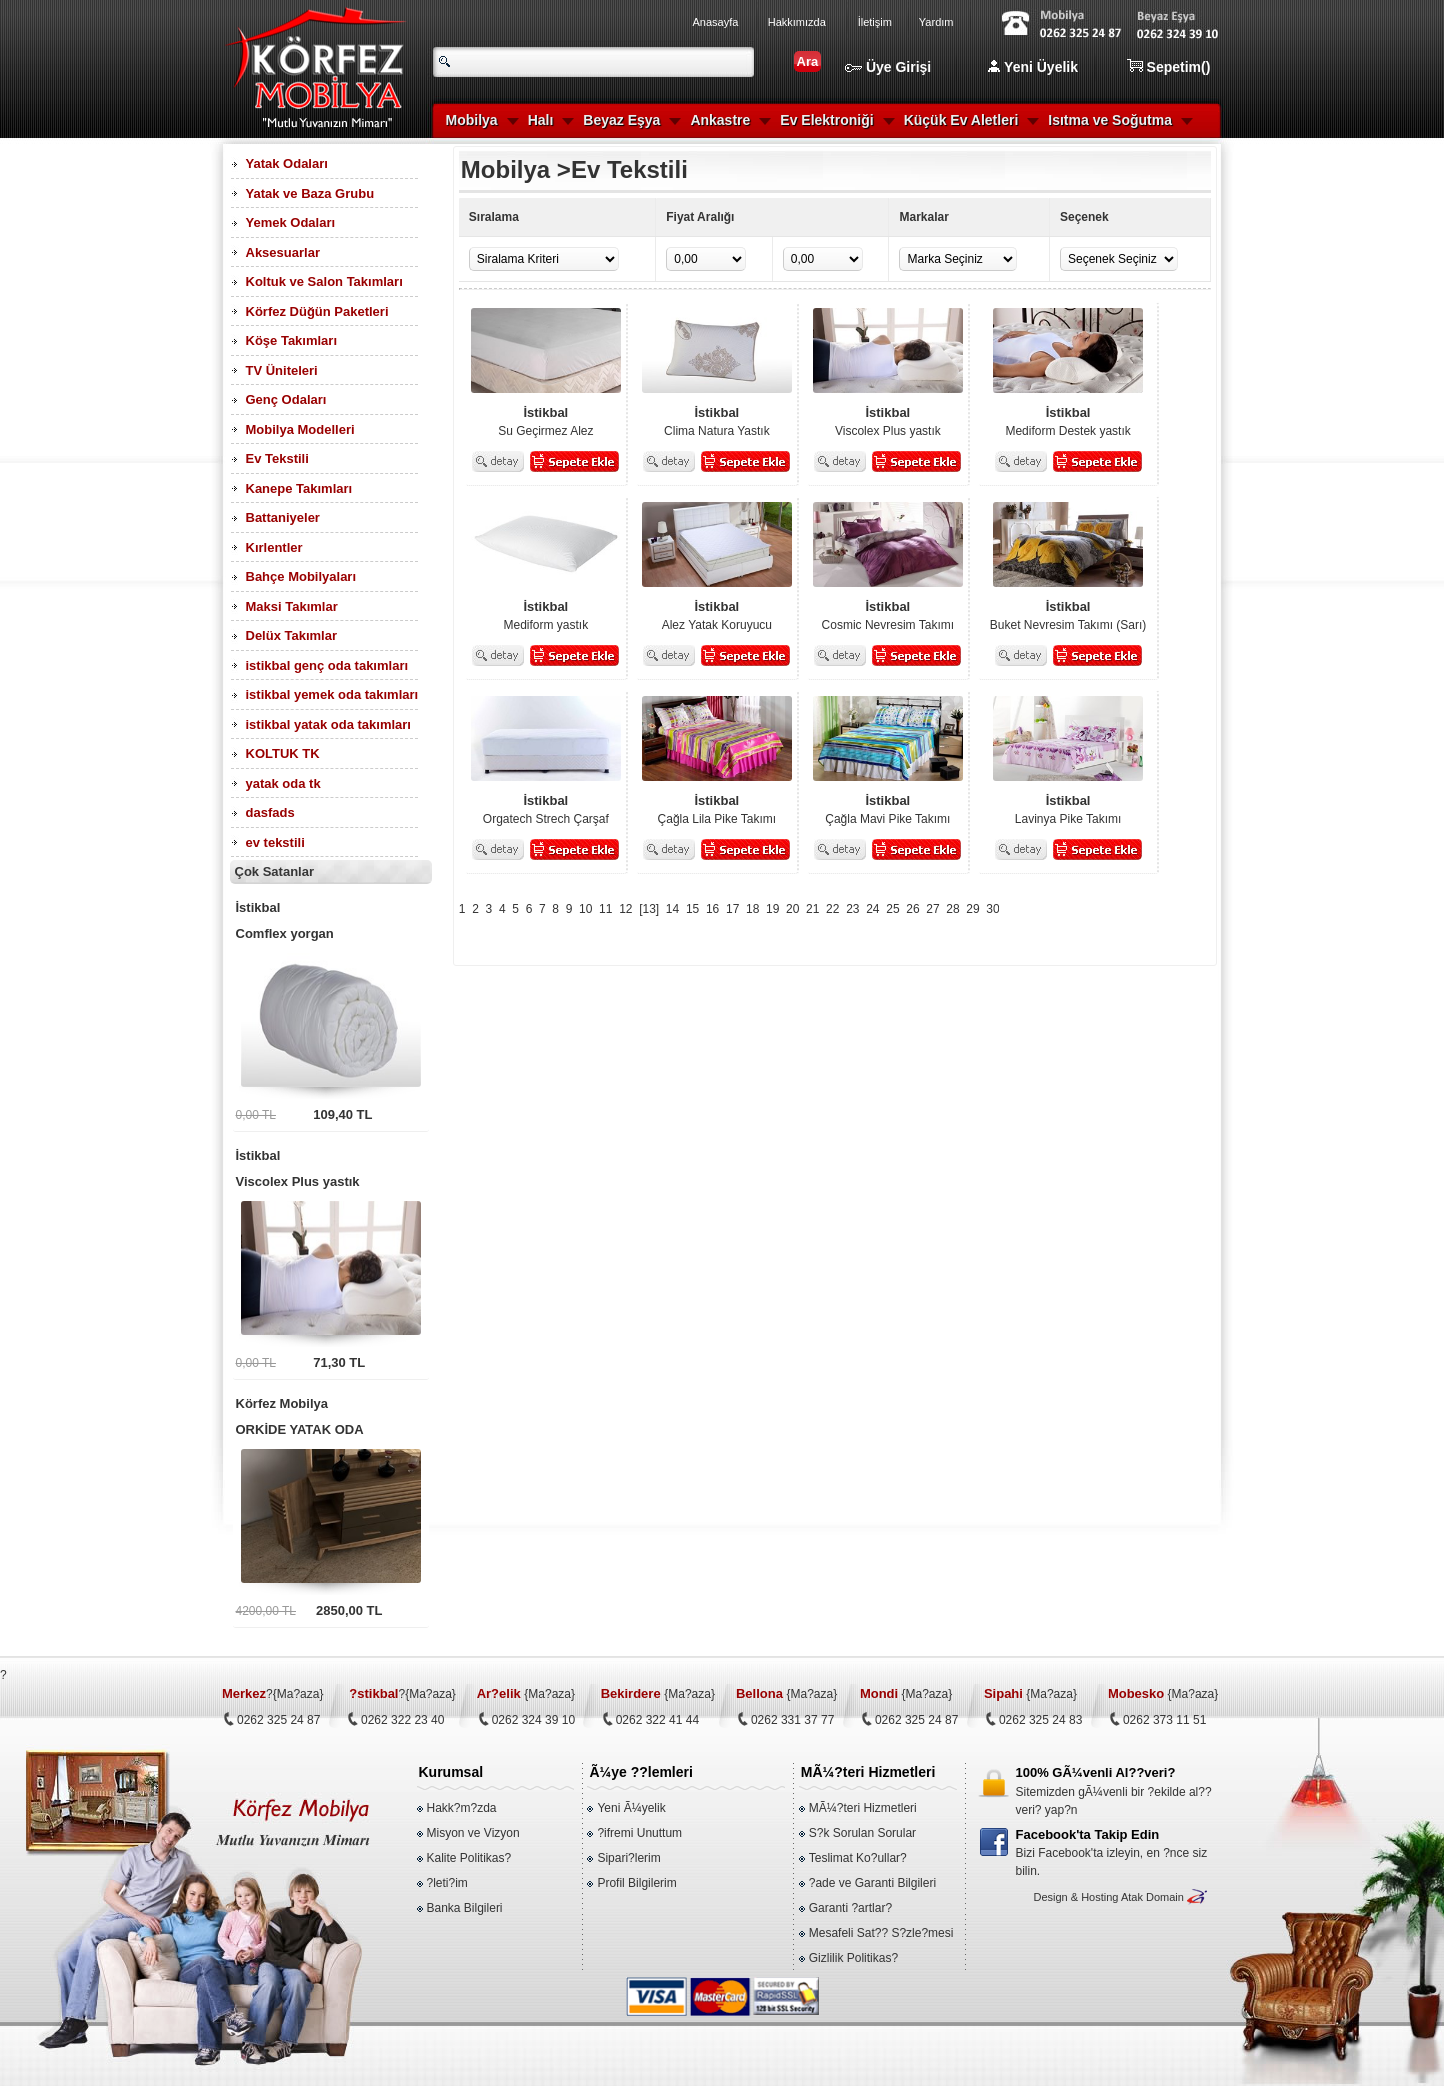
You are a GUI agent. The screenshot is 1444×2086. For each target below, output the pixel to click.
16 (712, 909)
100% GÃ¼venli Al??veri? (1096, 1772)
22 (832, 909)
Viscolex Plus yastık (331, 1166)
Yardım (936, 22)
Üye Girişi (888, 67)
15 (692, 909)
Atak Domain (1152, 1897)
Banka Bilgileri (465, 1908)
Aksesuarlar (283, 252)
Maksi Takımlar (292, 606)
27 (932, 909)
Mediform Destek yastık (1068, 421)
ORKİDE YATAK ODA (331, 1414)
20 (792, 909)
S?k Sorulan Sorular (862, 1833)
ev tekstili (275, 842)
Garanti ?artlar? (850, 1908)
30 (992, 909)
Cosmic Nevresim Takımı (888, 615)
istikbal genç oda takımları (327, 665)
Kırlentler (274, 547)
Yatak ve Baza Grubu (310, 193)
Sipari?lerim (628, 1858)
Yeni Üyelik (1033, 67)
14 (672, 909)
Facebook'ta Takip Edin (1088, 1834)
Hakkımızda (797, 22)
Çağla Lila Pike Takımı (717, 809)
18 (752, 909)
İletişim (875, 22)
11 (605, 909)
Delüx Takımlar (292, 635)
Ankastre (720, 120)
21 (812, 909)
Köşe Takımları (292, 340)
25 (892, 909)
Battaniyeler (283, 517)
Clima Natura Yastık (717, 421)
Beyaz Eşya (621, 120)
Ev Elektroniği (826, 120)
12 (625, 909)
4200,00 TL (266, 1611)
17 (732, 909)
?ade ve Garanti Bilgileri (872, 1883)
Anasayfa (716, 22)
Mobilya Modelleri (300, 429)
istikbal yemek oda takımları (332, 694)
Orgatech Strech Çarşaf (546, 809)
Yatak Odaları (287, 163)
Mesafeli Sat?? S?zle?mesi (881, 1933)
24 (872, 909)
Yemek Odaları (291, 222)
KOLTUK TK (283, 753)
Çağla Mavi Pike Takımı (888, 809)
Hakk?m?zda (462, 1808)
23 (852, 909)
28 (952, 909)
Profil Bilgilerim (636, 1883)
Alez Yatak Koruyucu (717, 615)
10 (585, 909)
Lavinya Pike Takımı (1068, 809)
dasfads (270, 812)
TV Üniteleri (282, 370)
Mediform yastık (546, 615)
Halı (541, 120)
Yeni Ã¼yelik (631, 1808)
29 (972, 909)
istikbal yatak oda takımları (328, 724)
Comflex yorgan (331, 918)
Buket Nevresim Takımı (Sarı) (1068, 615)
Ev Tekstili (277, 458)
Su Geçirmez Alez (546, 421)
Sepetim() (1169, 67)
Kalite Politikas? (469, 1858)
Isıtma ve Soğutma (1110, 120)
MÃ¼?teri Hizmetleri (863, 1808)
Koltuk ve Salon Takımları (324, 281)
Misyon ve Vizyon (473, 1833)
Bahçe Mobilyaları (301, 576)
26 (912, 909)
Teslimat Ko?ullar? (858, 1858)
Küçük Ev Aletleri (961, 120)
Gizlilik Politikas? (853, 1958)
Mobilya (472, 120)
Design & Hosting (1075, 1897)
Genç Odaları (286, 399)
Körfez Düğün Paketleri (317, 311)
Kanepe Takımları (299, 488)
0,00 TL (256, 1115)
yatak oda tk (283, 783)
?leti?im (447, 1883)
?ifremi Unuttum (639, 1833)
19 (772, 909)
